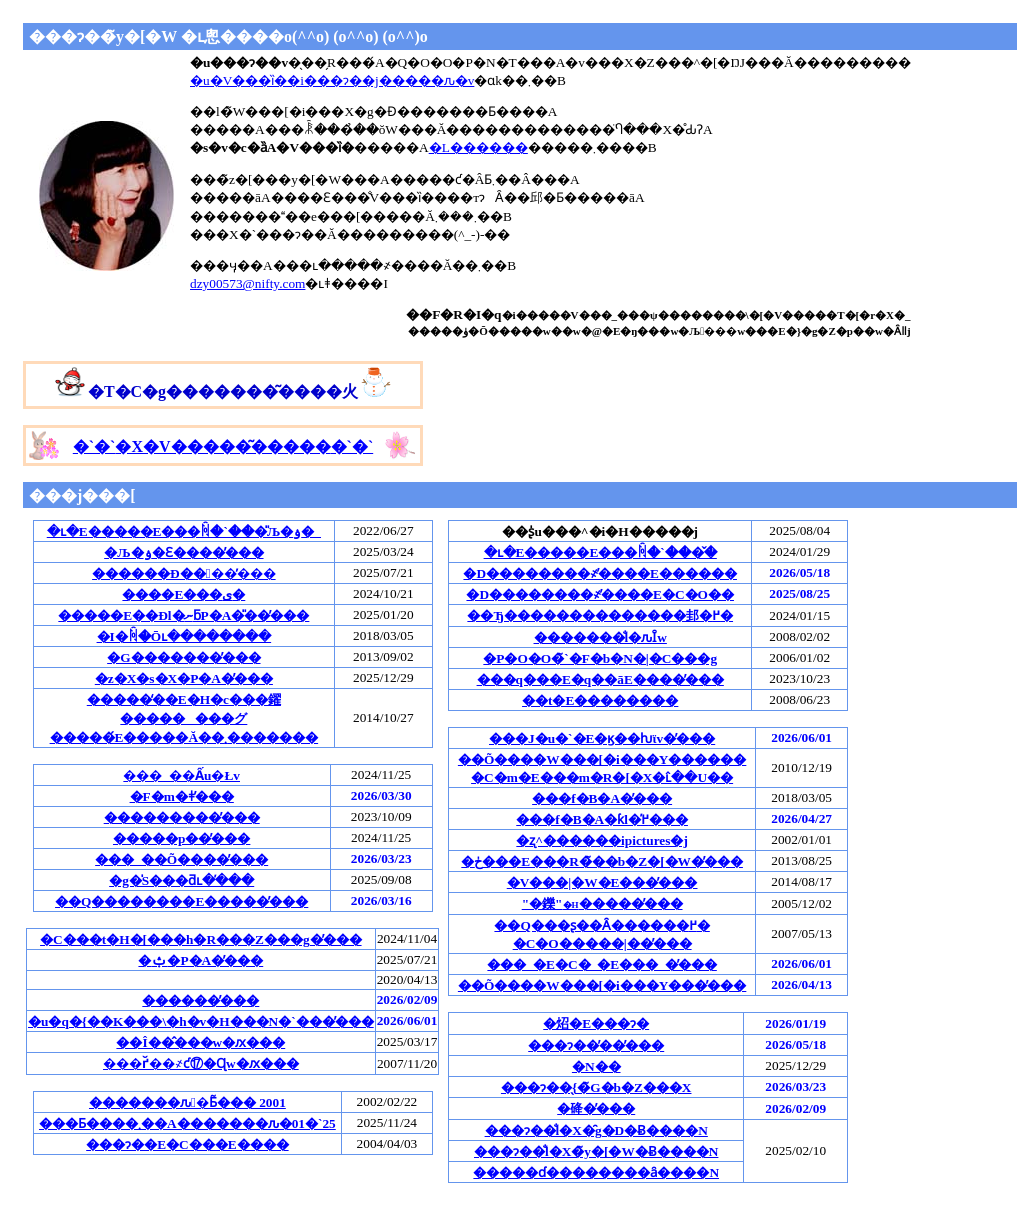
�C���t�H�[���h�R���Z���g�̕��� (200, 939)
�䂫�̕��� (596, 1108)
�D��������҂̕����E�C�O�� (600, 594)
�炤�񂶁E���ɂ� (596, 1023)
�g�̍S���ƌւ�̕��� (181, 880)
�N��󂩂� (596, 1066)
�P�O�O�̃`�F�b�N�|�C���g (600, 658)
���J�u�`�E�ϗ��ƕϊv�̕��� (602, 738)
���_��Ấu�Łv (181, 775)
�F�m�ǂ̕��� (182, 796)
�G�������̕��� (183, 657)
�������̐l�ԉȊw (600, 637)
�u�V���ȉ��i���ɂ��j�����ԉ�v (332, 80)
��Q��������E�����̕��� (181, 901)
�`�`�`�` (223, 446)
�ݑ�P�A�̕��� (200, 960)
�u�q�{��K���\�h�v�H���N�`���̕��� (201, 1021)
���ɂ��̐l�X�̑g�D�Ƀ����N (596, 1130)
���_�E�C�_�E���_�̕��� (601, 964)
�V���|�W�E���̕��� (602, 882)
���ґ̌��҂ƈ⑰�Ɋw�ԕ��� (201, 1063)
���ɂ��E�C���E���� (187, 1144)
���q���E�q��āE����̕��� (600, 679)
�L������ (478, 147)
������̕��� (200, 1000)
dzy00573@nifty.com (247, 283)
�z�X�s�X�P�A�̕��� (184, 678)
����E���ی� (183, 594)
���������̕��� (182, 817)
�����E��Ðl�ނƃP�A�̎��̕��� (183, 615)
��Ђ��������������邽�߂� (600, 615)
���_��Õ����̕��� (181, 859)
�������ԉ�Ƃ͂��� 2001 (187, 1102)
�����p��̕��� (181, 838)
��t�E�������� (600, 700)
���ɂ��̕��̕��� (596, 1045)
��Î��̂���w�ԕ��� (200, 1042)
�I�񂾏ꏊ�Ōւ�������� (184, 636)
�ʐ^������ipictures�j (602, 840)
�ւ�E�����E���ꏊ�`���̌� (600, 552)
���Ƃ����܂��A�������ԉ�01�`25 (187, 1123)
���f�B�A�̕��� (602, 798)
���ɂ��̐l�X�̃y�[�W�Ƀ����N (596, 1151)
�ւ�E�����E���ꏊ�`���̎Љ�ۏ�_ (184, 531)
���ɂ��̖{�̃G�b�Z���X (596, 1087)
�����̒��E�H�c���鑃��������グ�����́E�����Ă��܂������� (184, 718)
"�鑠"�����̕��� (602, 903)
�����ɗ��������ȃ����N (596, 1172)
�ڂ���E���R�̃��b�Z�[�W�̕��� (602, 861)
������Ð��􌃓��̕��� (184, 573)
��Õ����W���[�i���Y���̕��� (602, 985)
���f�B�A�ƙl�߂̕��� (602, 819)
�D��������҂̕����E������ (600, 573)
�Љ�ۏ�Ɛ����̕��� (183, 552)
